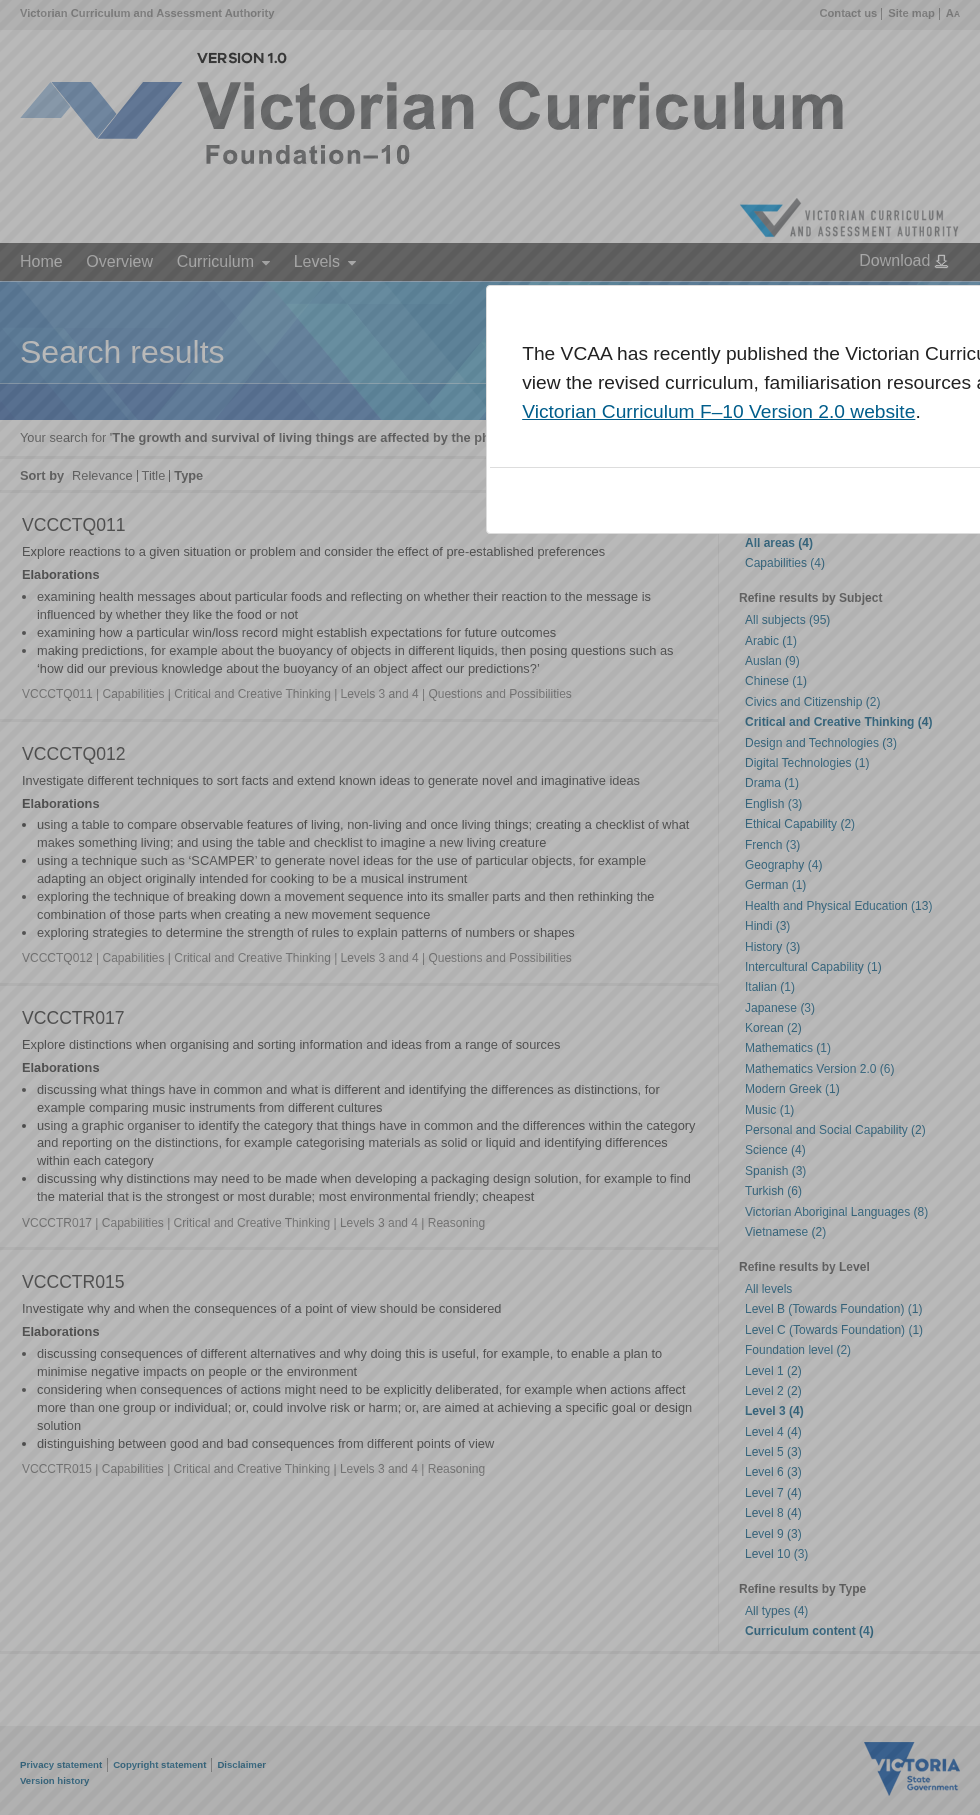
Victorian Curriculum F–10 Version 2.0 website (718, 411)
